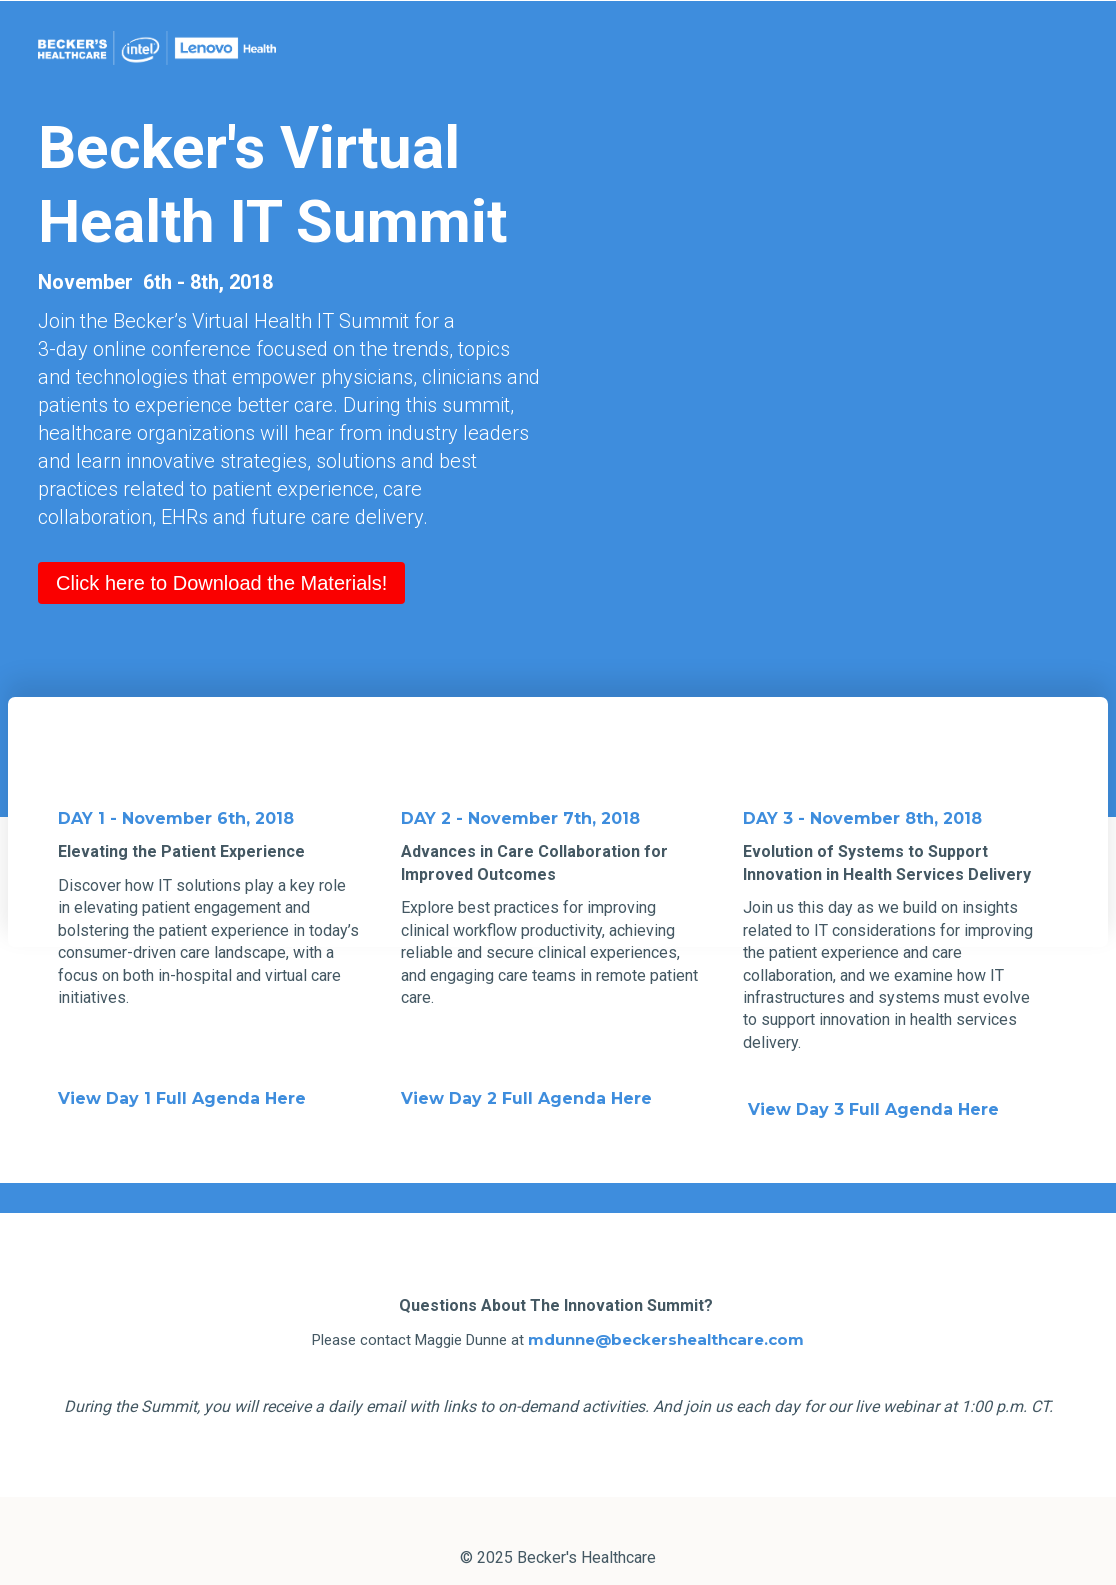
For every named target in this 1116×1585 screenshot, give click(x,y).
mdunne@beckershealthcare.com (666, 1305)
